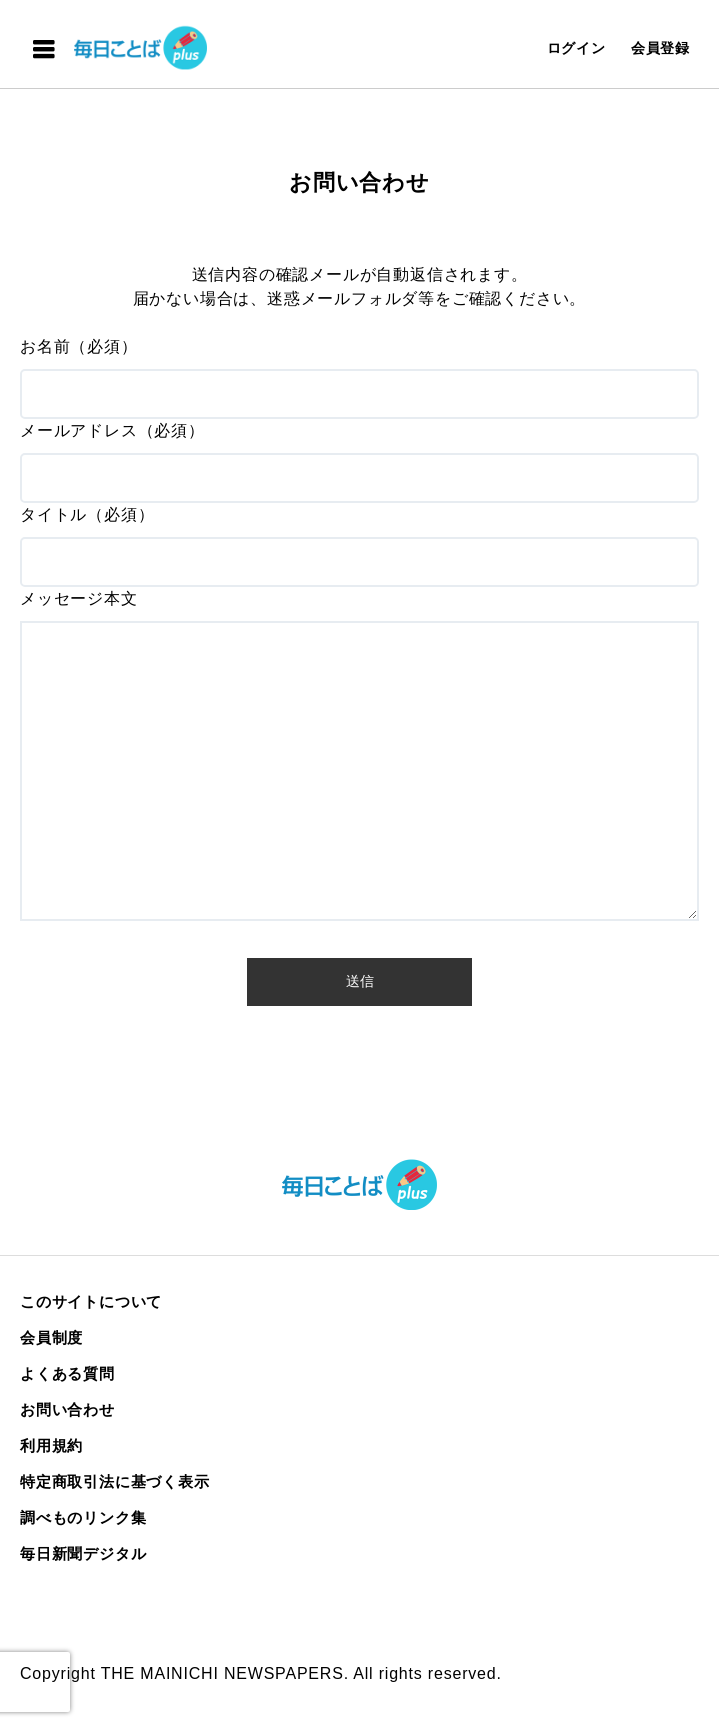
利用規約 (51, 1445)
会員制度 (51, 1337)
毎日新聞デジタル (83, 1553)
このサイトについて (91, 1301)
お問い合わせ (67, 1409)
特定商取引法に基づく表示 (115, 1481)
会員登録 (660, 48)
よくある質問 (67, 1373)
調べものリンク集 (83, 1517)
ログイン (576, 48)
